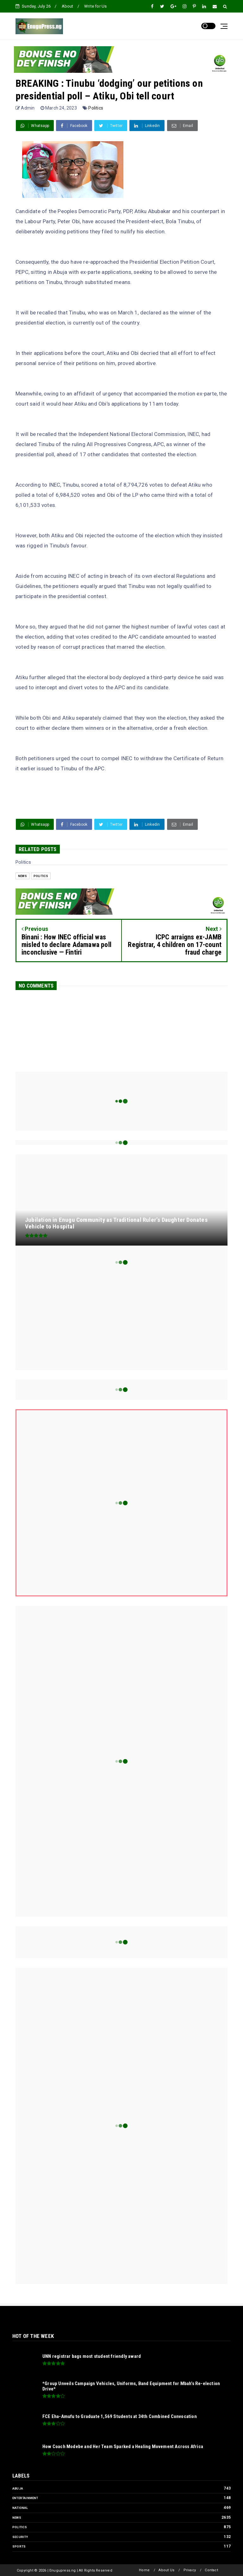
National (20, 2508)
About (67, 6)
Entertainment (25, 2498)
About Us (166, 2570)
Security (20, 2537)
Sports (19, 2546)
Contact (211, 2570)
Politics (95, 107)
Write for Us (95, 6)
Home (144, 2570)
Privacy (190, 2570)
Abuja (17, 2488)
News (22, 876)
